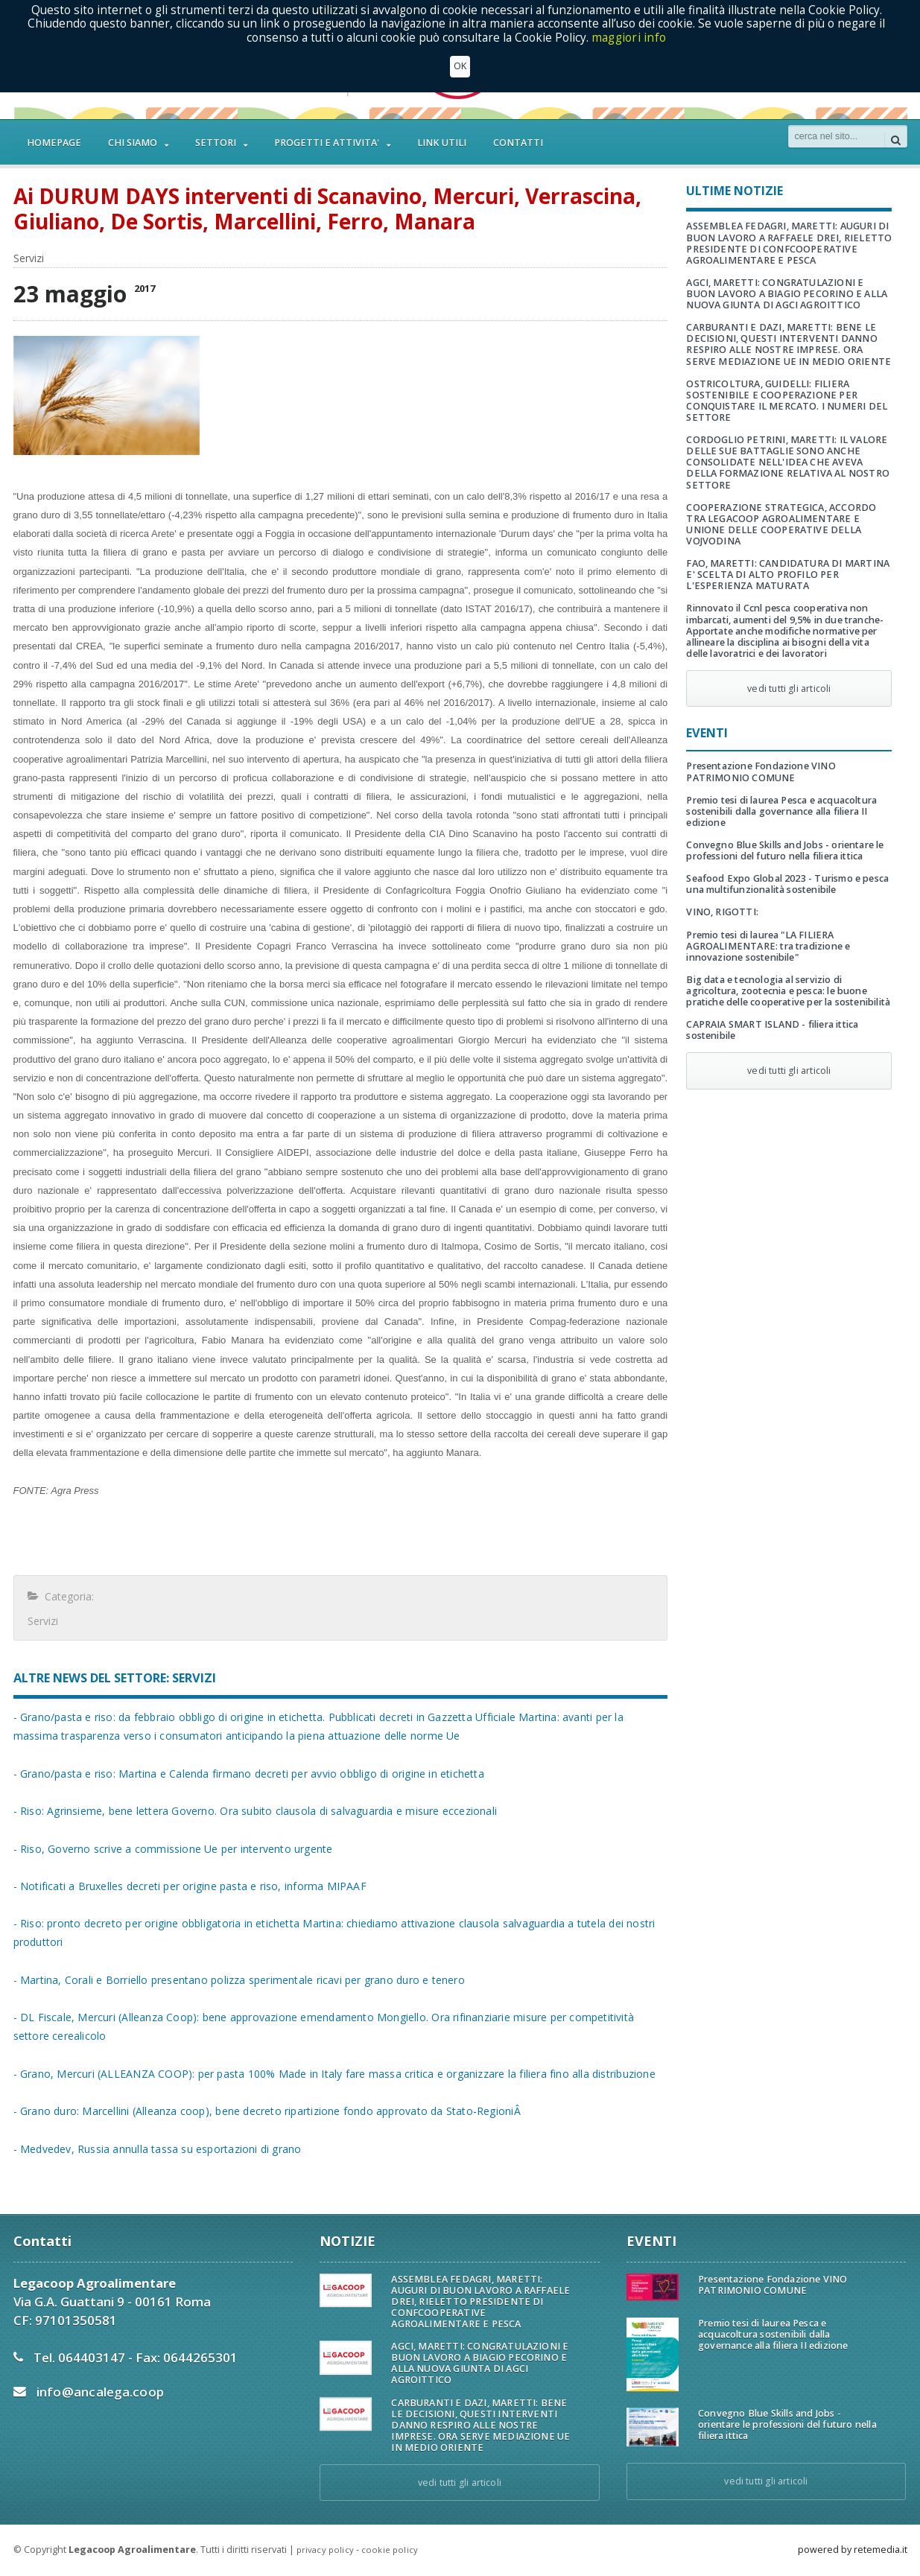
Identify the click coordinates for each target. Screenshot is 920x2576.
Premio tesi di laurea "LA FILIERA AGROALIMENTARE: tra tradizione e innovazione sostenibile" (766, 946)
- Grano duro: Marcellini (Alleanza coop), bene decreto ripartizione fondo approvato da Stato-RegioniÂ (260, 2111)
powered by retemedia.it (852, 2549)
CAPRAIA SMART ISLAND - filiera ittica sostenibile (769, 1030)
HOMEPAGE (54, 142)
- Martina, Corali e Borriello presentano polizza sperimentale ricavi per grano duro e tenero (232, 1980)
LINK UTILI (441, 142)
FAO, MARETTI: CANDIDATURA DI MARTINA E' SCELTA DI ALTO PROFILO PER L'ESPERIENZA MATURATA (785, 574)
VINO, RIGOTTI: (721, 912)
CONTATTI (518, 142)
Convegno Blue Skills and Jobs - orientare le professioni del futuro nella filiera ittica (782, 850)
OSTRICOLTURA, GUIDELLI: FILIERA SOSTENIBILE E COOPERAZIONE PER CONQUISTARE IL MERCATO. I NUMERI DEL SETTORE (784, 401)
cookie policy (390, 2549)
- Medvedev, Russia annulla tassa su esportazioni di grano (153, 2149)
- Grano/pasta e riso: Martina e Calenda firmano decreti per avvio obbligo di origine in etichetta (241, 1773)
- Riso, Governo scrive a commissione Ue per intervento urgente (168, 1849)
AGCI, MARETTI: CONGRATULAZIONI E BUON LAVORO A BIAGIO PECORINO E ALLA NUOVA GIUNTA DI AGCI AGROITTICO (787, 293)
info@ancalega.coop (99, 2391)
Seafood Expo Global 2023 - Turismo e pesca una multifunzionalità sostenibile (784, 884)
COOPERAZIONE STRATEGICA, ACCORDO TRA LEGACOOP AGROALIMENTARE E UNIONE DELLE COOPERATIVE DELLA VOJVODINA (779, 524)
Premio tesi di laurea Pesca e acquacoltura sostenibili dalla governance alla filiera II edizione (778, 811)
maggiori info (629, 37)
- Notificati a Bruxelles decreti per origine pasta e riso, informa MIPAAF (184, 1886)
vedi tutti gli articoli (789, 688)
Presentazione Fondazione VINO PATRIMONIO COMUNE (758, 771)
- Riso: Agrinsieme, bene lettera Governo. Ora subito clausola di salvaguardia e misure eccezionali (247, 1811)
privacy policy (325, 2549)
